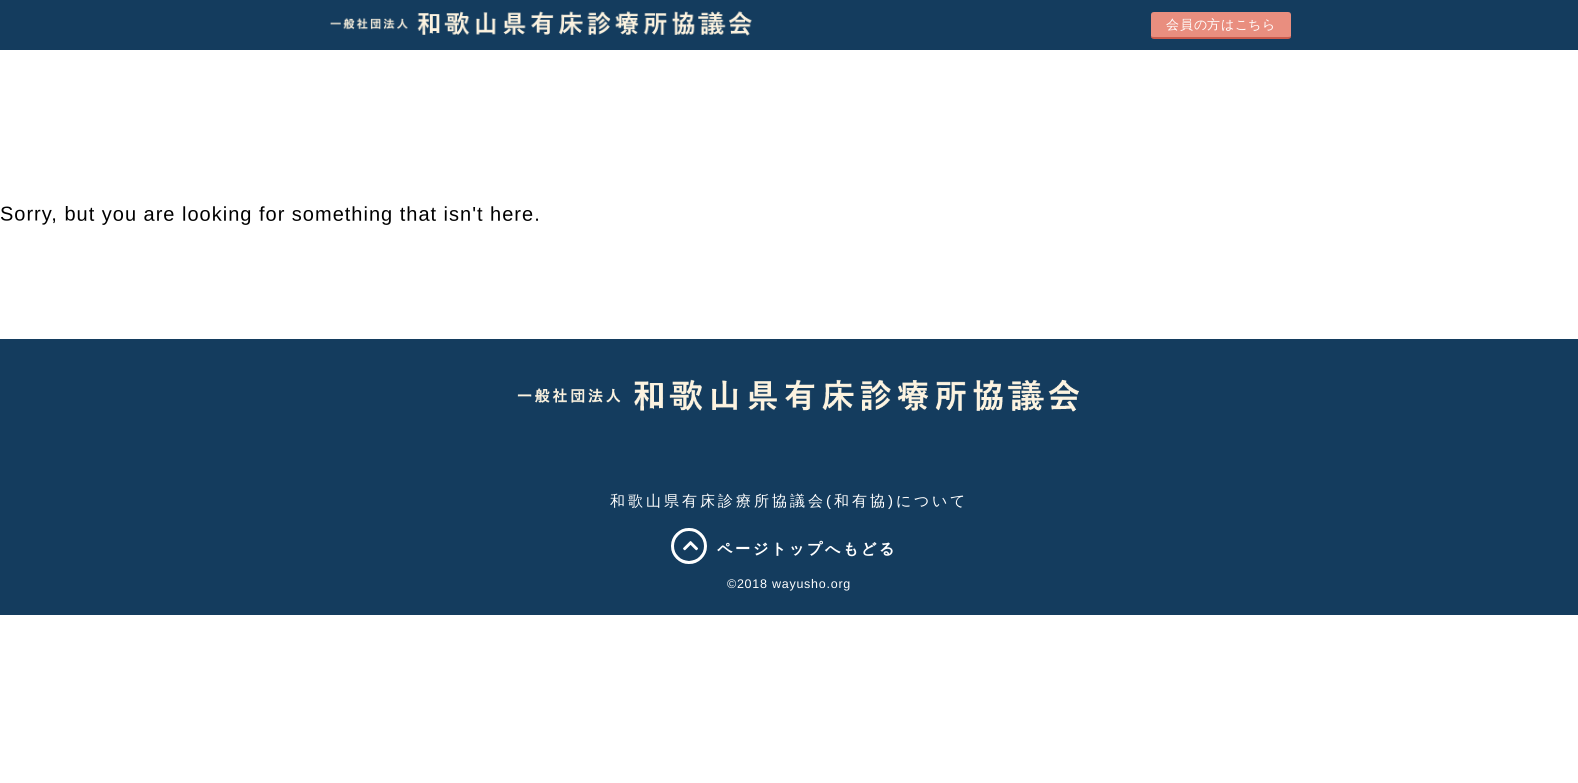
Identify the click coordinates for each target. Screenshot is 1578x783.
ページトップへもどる (789, 548)
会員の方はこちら (1220, 24)
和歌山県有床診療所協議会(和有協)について (789, 500)
